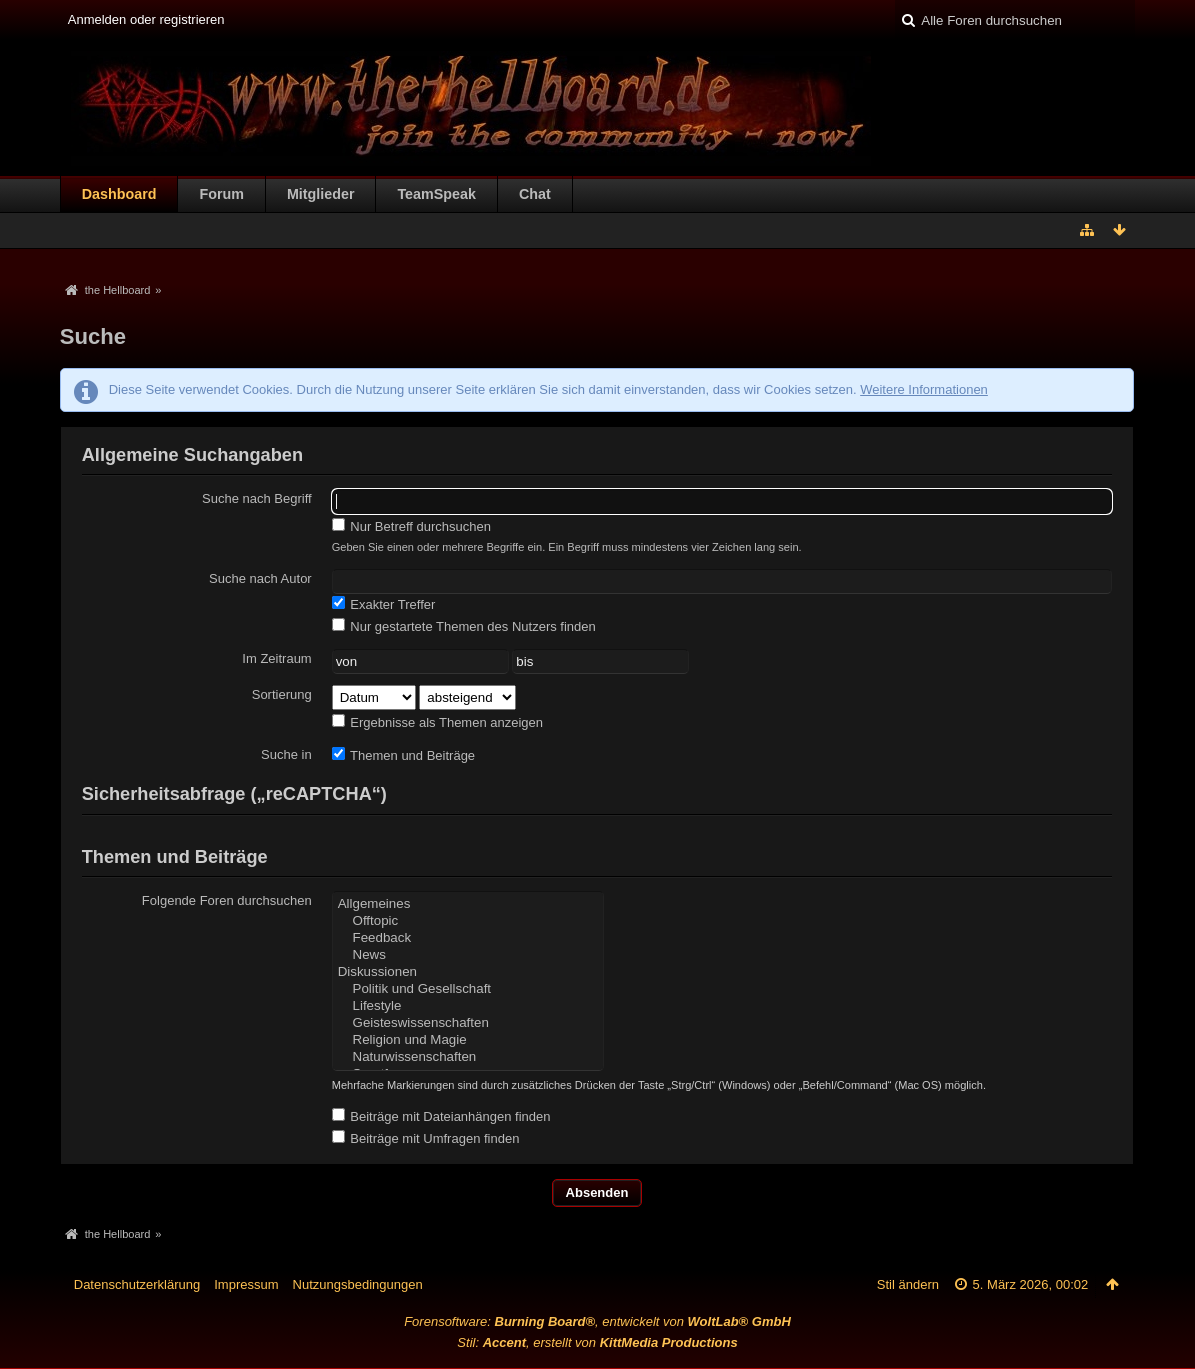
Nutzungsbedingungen (358, 1284)
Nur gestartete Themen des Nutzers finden (464, 626)
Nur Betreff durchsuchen (411, 526)
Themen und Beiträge (403, 755)
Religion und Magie (468, 1040)
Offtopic (468, 921)
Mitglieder (321, 194)
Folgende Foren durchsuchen (227, 900)
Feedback (468, 938)
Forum (221, 194)
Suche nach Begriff (257, 498)
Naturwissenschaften (468, 1057)
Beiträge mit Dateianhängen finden (441, 1116)
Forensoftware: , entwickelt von (597, 1321)
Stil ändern (908, 1284)
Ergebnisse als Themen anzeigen (437, 722)
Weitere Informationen (924, 389)
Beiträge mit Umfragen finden (426, 1138)
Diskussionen (468, 972)
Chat (535, 194)
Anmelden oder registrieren (146, 19)
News (468, 955)
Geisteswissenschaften (468, 1023)
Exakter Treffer (384, 604)
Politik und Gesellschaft (468, 989)
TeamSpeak (436, 194)
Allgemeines (468, 904)
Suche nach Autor (260, 578)
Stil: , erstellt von (597, 1342)
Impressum (246, 1284)
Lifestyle (468, 1006)
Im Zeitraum (276, 658)
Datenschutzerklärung (137, 1284)
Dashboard (119, 194)
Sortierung (282, 694)
